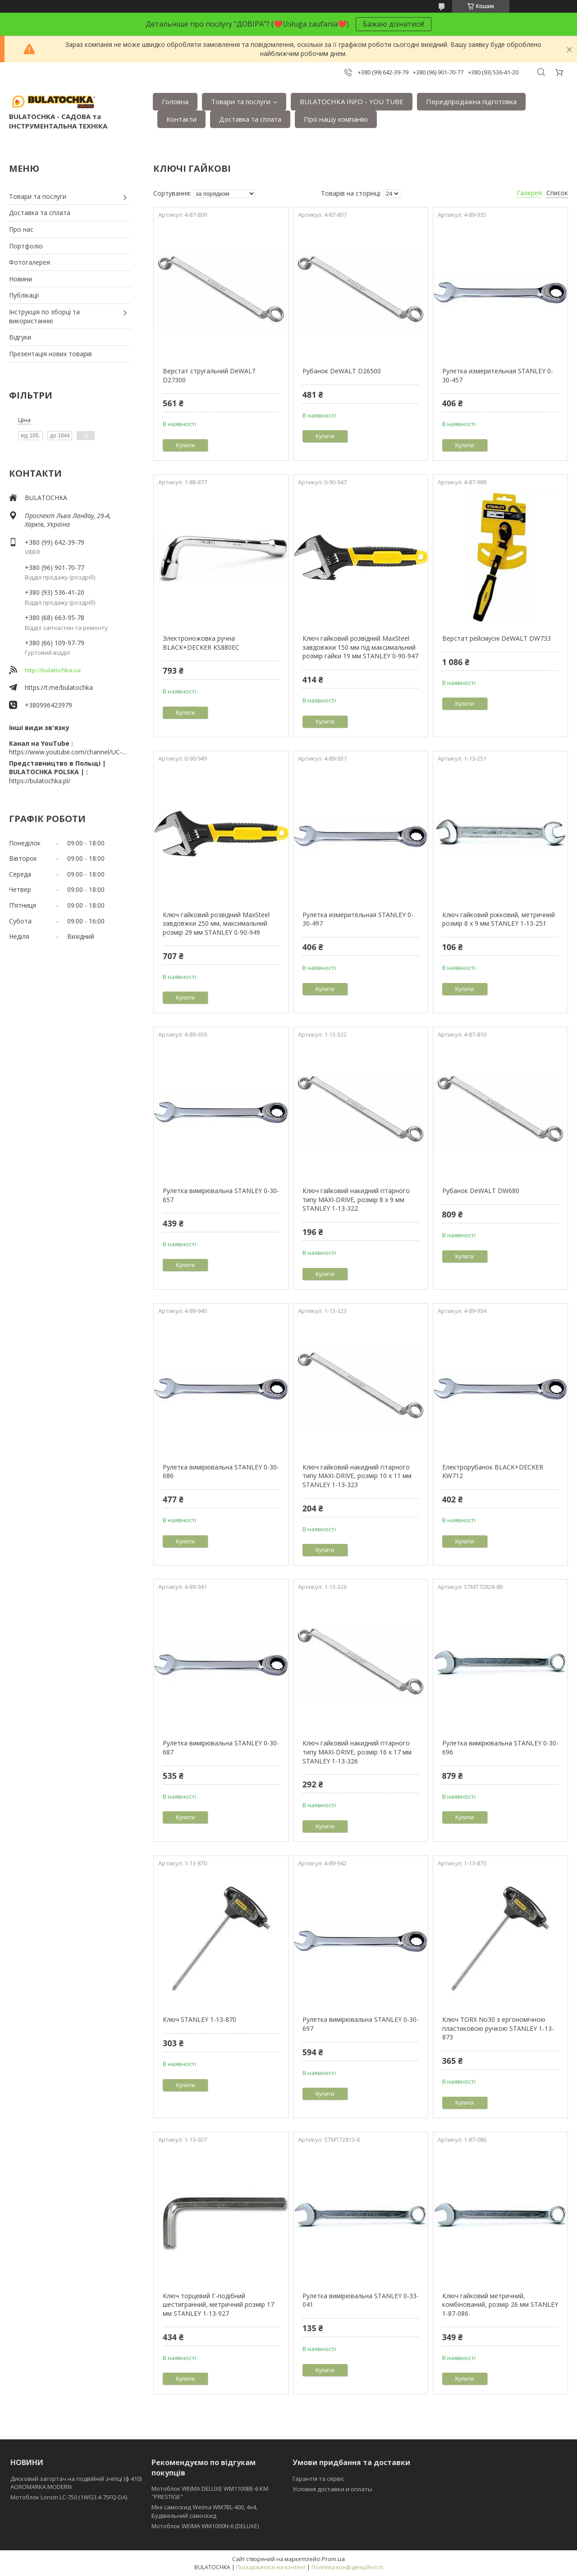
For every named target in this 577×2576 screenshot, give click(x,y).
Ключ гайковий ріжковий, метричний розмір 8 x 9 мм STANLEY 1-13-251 (498, 919)
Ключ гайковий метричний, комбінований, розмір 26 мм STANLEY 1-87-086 (500, 2304)
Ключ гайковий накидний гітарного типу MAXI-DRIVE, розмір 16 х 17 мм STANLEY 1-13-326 (357, 1752)
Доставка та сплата (250, 119)
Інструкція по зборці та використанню (44, 316)
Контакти (181, 119)
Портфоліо (26, 246)
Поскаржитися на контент (271, 2567)
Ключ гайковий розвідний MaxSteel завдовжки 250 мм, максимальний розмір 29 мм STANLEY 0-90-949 (216, 923)
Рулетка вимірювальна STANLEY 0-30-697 (360, 2024)
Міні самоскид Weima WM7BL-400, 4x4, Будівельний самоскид (204, 2511)
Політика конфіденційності (347, 2567)
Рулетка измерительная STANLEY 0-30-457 (497, 375)
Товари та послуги (240, 101)
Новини (20, 279)
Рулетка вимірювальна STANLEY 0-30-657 (221, 1195)
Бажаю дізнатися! (393, 24)
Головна (175, 101)
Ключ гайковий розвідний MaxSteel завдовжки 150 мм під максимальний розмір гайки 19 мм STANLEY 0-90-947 (360, 647)
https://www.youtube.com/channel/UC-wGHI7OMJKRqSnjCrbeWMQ (70, 752)
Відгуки (20, 337)
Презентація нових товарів (50, 353)
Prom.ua (333, 2559)
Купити (185, 445)
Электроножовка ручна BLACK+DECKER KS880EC (201, 643)
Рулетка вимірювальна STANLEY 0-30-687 (221, 1747)
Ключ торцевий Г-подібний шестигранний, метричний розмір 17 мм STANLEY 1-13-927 (218, 2304)
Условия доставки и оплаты (332, 2489)
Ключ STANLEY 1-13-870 (199, 2019)
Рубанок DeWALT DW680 (480, 1190)
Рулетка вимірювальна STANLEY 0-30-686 (221, 1471)
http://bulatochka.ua (53, 670)
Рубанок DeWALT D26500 (341, 371)
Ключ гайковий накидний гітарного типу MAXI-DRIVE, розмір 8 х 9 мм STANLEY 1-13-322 (356, 1199)
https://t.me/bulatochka (59, 687)
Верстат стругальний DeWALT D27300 (209, 375)
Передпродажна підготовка (471, 101)
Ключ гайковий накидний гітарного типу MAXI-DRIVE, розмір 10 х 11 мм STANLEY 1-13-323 (357, 1476)
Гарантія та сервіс (318, 2479)
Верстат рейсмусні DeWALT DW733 (496, 638)
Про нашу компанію (336, 119)
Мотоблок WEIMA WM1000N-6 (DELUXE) (205, 2526)
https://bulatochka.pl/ (39, 780)
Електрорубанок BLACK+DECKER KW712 (492, 1471)
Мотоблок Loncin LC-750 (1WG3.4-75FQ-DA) (68, 2497)
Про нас (21, 229)
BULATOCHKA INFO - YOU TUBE (351, 101)
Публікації (24, 295)
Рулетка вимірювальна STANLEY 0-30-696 (500, 1747)
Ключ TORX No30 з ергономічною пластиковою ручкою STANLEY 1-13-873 (498, 2028)
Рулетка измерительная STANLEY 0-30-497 (357, 919)
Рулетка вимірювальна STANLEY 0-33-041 (360, 2300)
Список (557, 192)
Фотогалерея (29, 262)
